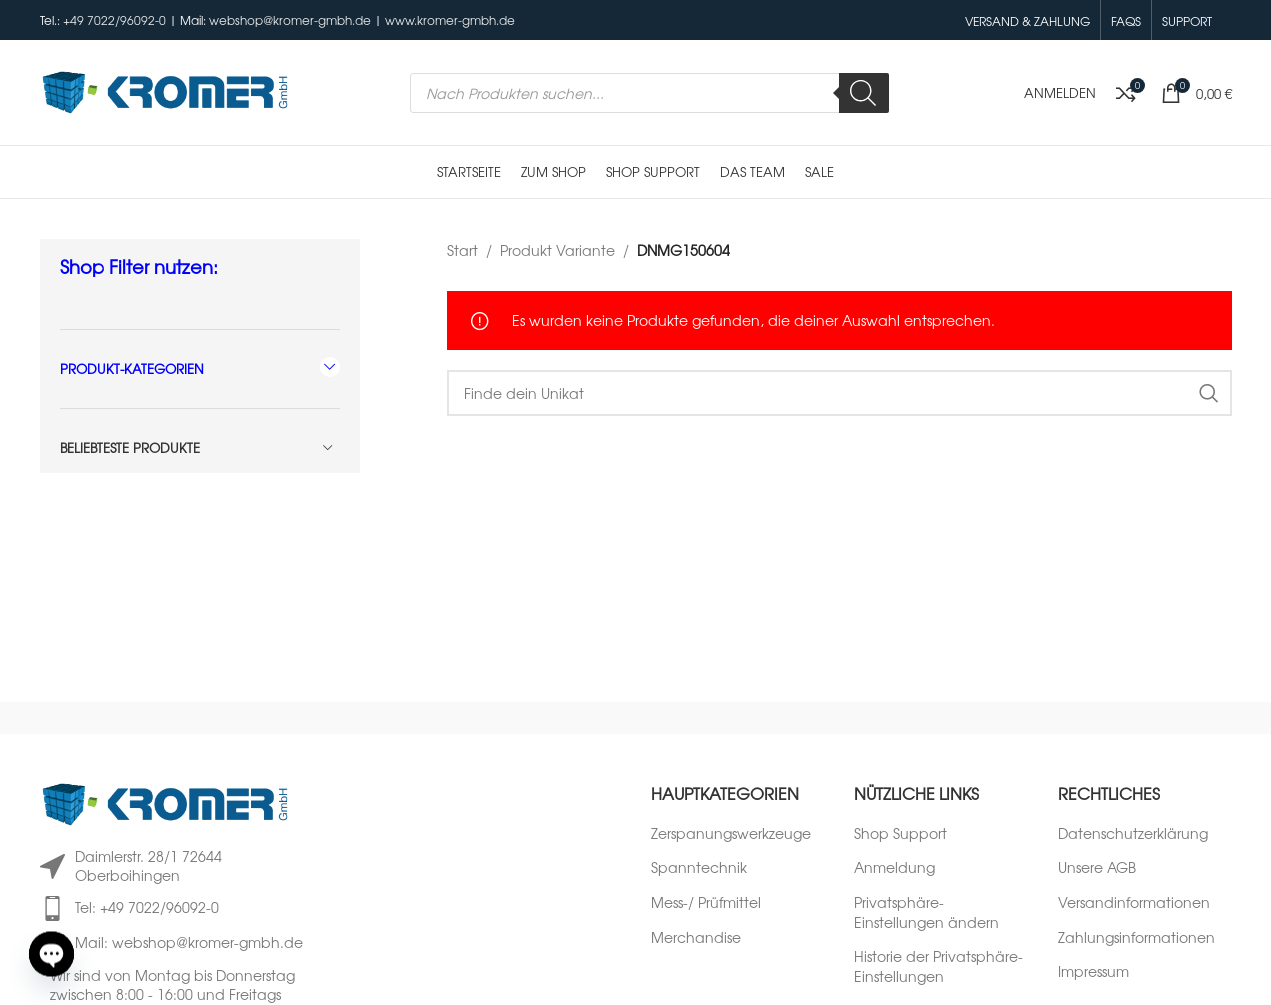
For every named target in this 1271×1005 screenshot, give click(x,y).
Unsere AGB (1097, 867)
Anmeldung (894, 867)
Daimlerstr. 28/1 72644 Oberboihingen (148, 866)
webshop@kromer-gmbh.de (290, 20)
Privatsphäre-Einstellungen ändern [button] (926, 912)
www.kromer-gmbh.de (450, 20)
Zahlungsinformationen (1136, 937)
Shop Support (900, 833)
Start (462, 250)
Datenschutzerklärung (1133, 833)
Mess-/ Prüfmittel (706, 902)
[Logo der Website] (165, 90)
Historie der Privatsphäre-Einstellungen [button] (938, 966)
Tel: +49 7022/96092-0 (147, 907)
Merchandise (696, 937)
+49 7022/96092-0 (114, 20)
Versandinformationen (1134, 902)
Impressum (1093, 971)
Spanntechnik (699, 867)
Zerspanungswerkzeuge (731, 833)
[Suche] (839, 393)
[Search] (864, 93)
